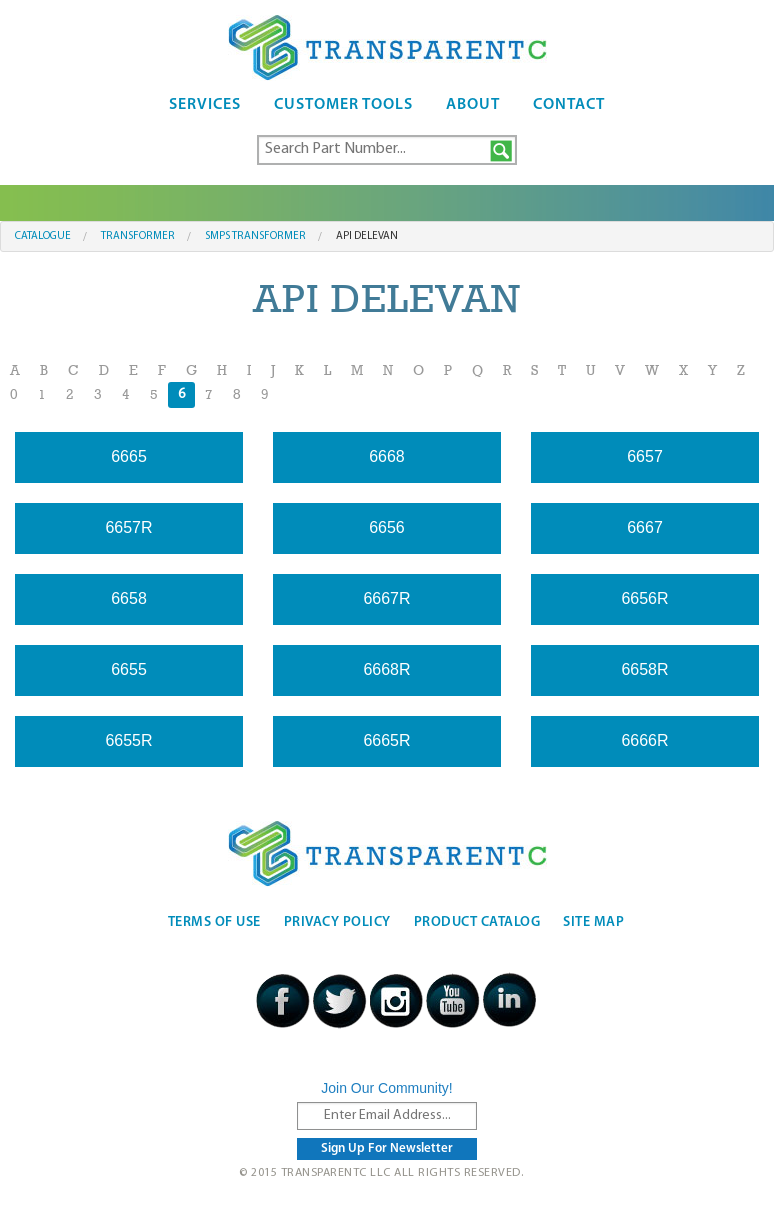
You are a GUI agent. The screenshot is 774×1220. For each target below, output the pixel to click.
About (473, 105)
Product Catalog (477, 922)
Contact (569, 105)
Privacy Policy (337, 922)
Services (205, 105)
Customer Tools (343, 105)
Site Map (593, 922)
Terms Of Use (214, 922)
